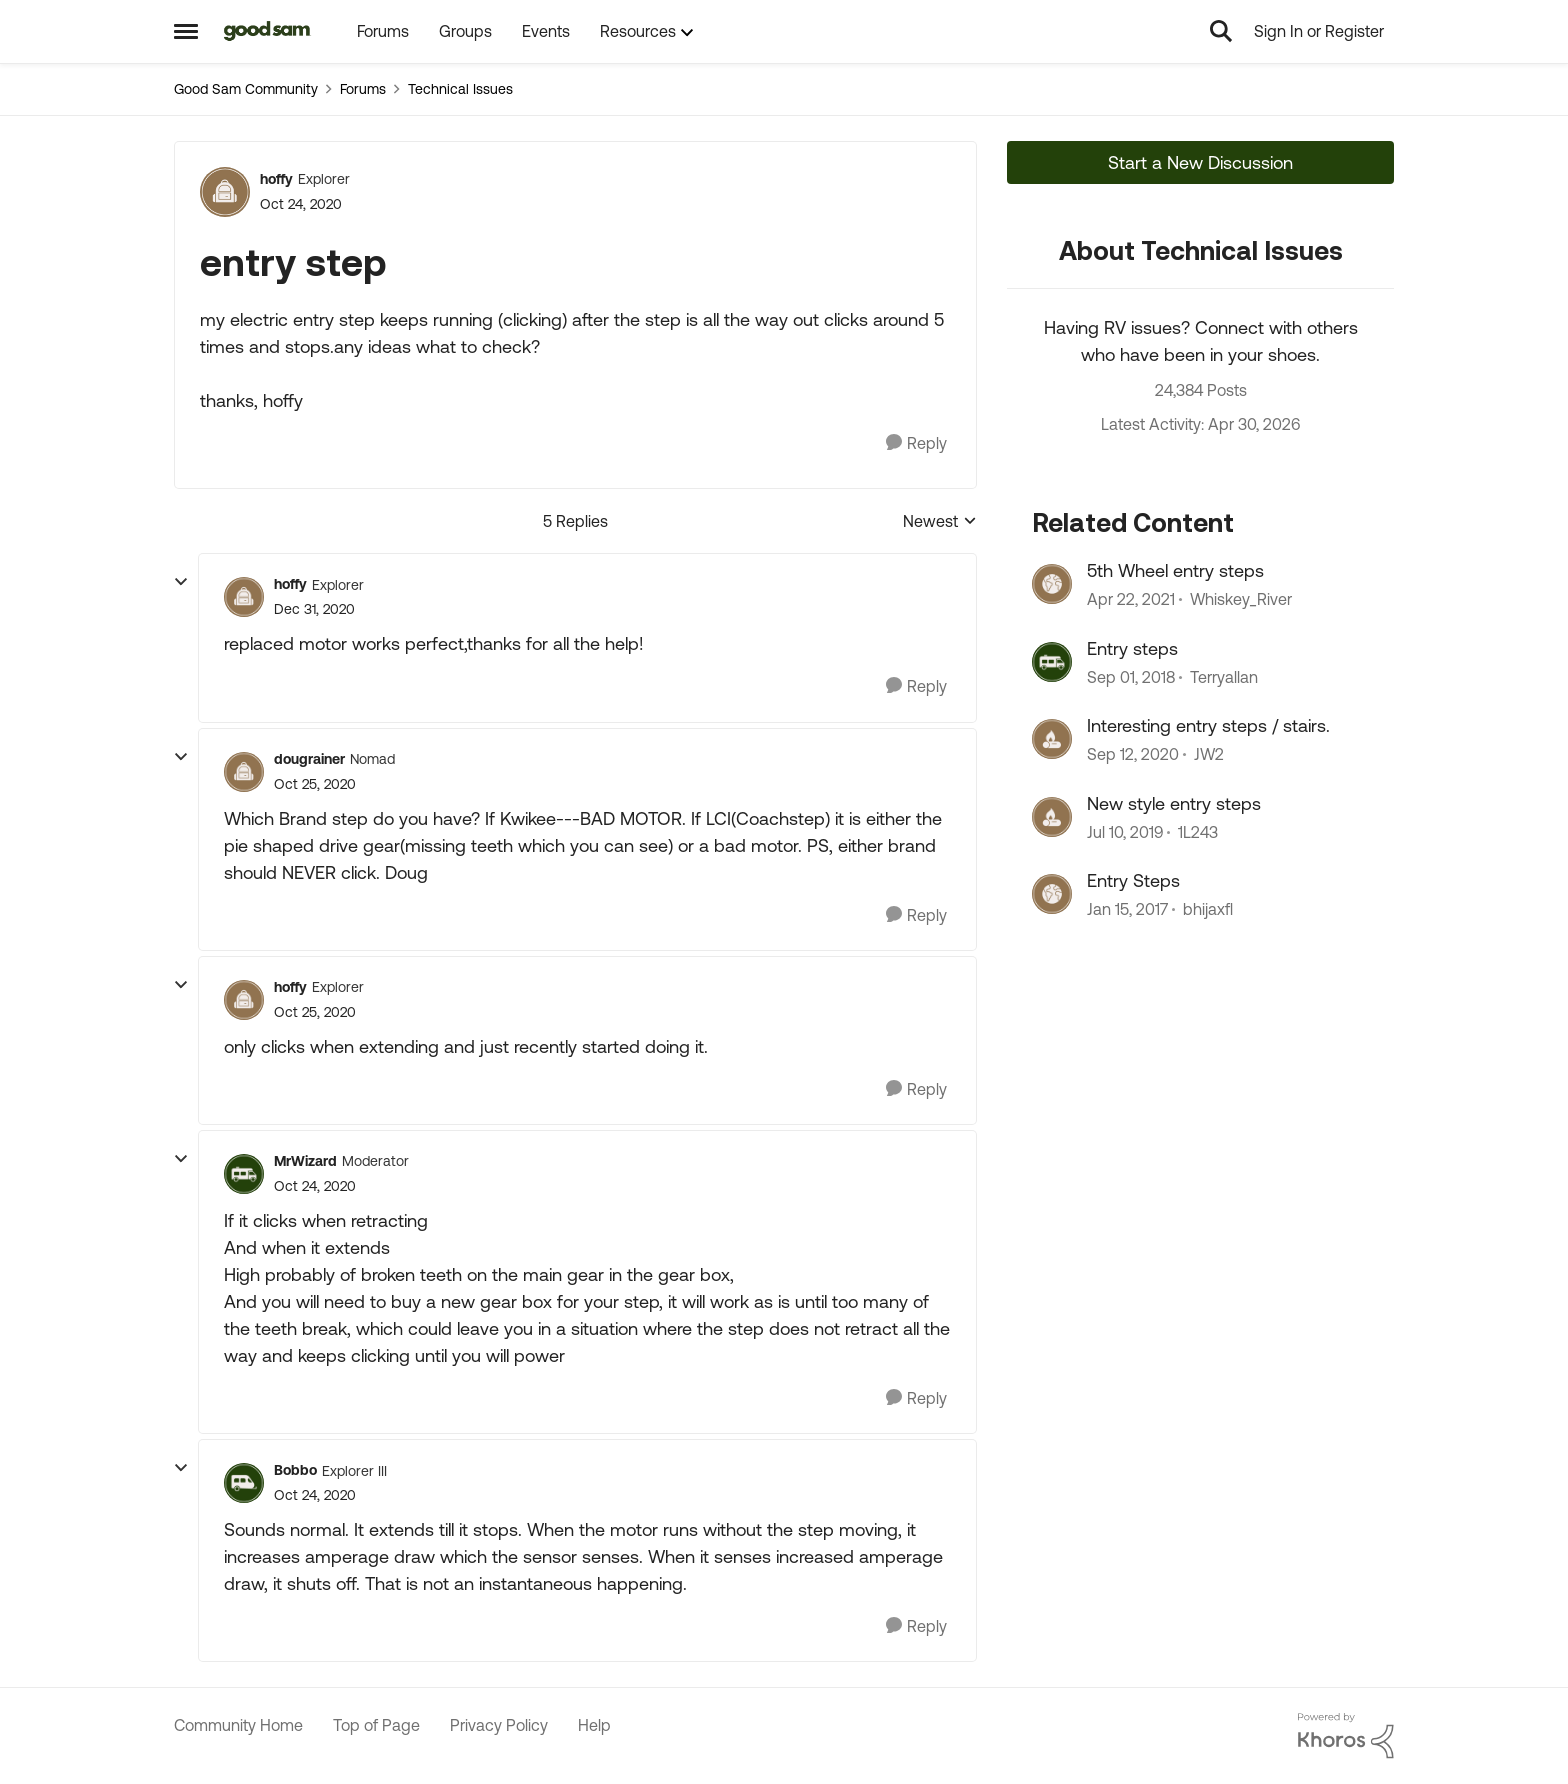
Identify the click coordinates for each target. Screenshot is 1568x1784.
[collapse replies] (181, 582)
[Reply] (916, 443)
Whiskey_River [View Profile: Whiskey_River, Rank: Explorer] (1241, 600)
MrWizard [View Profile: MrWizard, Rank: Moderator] (305, 1161)
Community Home (238, 1725)
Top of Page (376, 1725)
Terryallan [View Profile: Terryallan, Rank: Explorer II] (1224, 677)
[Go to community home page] (267, 31)
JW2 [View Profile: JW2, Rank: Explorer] (1209, 755)
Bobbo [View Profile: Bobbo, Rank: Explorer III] (295, 1470)
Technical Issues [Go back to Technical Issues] (460, 89)
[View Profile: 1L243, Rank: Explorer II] (1052, 817)
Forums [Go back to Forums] (363, 89)
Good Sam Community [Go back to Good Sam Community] (246, 89)
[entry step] (314, 609)
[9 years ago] (1127, 909)
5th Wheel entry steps (1175, 570)
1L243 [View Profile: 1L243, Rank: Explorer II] (1198, 832)
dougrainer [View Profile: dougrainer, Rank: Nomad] (309, 759)
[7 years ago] (1131, 677)
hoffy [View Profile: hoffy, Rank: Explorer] (276, 179)
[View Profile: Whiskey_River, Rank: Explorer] (1052, 584)
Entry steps (1132, 648)
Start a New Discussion (1200, 162)
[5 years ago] (1131, 600)
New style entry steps (1174, 803)
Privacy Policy (499, 1725)
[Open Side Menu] (186, 31)
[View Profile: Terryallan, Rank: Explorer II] (1052, 662)
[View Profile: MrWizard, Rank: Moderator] (244, 1174)
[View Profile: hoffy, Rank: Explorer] (225, 192)
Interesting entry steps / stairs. (1208, 725)
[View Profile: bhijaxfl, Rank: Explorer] (1052, 894)
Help (594, 1725)
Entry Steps (1133, 880)
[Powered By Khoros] (1346, 1736)
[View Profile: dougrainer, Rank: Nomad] (244, 772)
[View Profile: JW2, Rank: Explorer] (1052, 739)
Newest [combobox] (940, 522)
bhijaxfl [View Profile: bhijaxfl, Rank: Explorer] (1208, 909)
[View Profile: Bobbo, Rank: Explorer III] (244, 1483)
